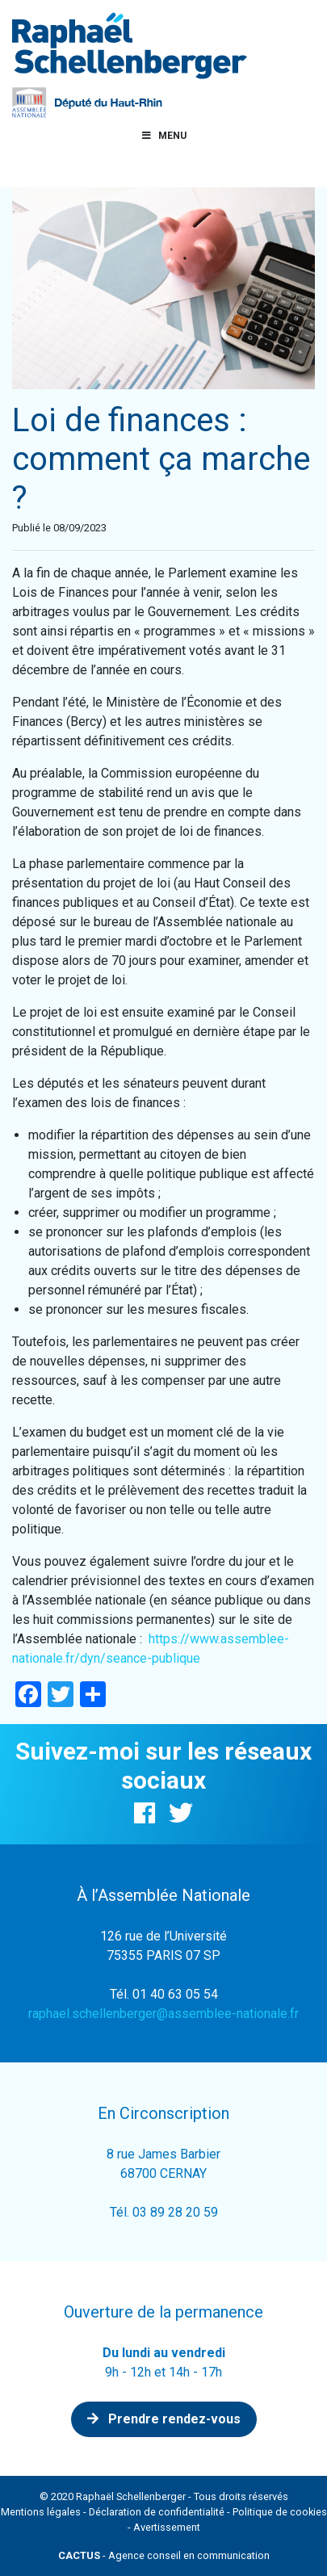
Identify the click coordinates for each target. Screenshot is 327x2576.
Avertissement (166, 2527)
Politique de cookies (280, 2512)
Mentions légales (41, 2512)
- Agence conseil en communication (164, 2555)
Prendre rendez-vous (164, 2419)
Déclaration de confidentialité (156, 2512)
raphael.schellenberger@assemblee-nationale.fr (163, 2013)
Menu (163, 135)
